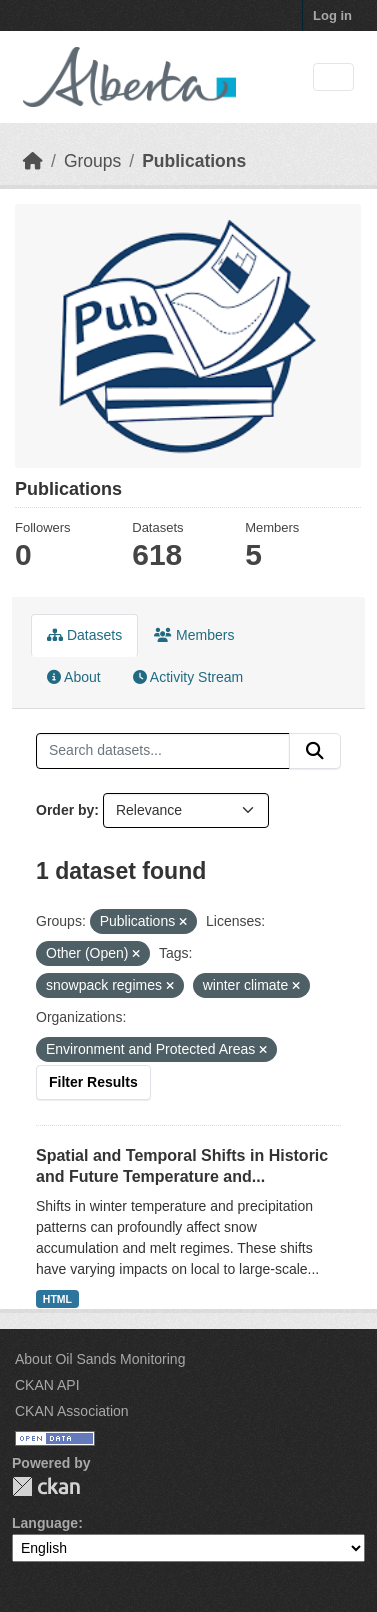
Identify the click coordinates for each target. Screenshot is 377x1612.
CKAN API (47, 1385)
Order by (65, 810)
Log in (332, 15)
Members (194, 635)
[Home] (33, 161)
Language (45, 1523)
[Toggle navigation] (333, 77)
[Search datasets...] (163, 751)
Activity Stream (188, 677)
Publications (194, 161)
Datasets (84, 635)
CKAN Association (72, 1411)
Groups (92, 161)
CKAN (46, 1486)
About (74, 677)
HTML (57, 1299)
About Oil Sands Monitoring (100, 1359)
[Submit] (315, 751)
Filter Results (93, 1082)
